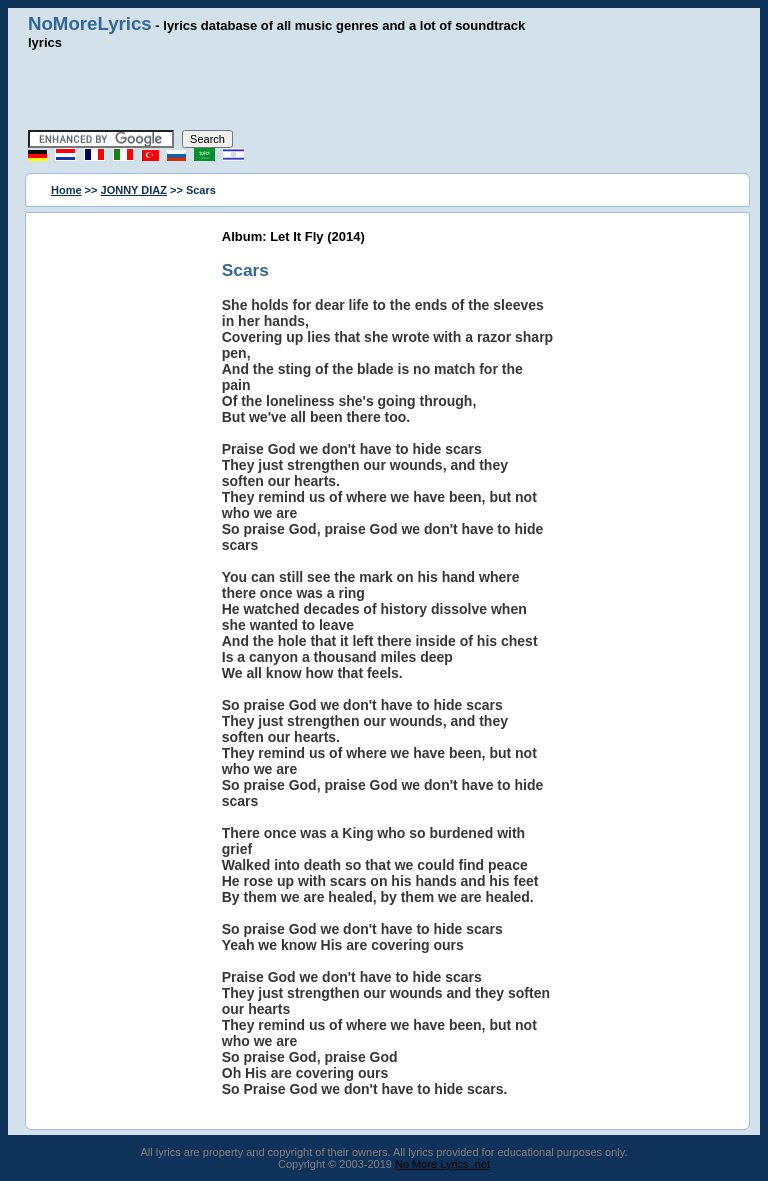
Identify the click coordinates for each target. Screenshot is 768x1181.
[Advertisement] (384, 90)
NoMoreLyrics (90, 23)
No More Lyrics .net (442, 1164)
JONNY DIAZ (134, 190)
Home (66, 190)
